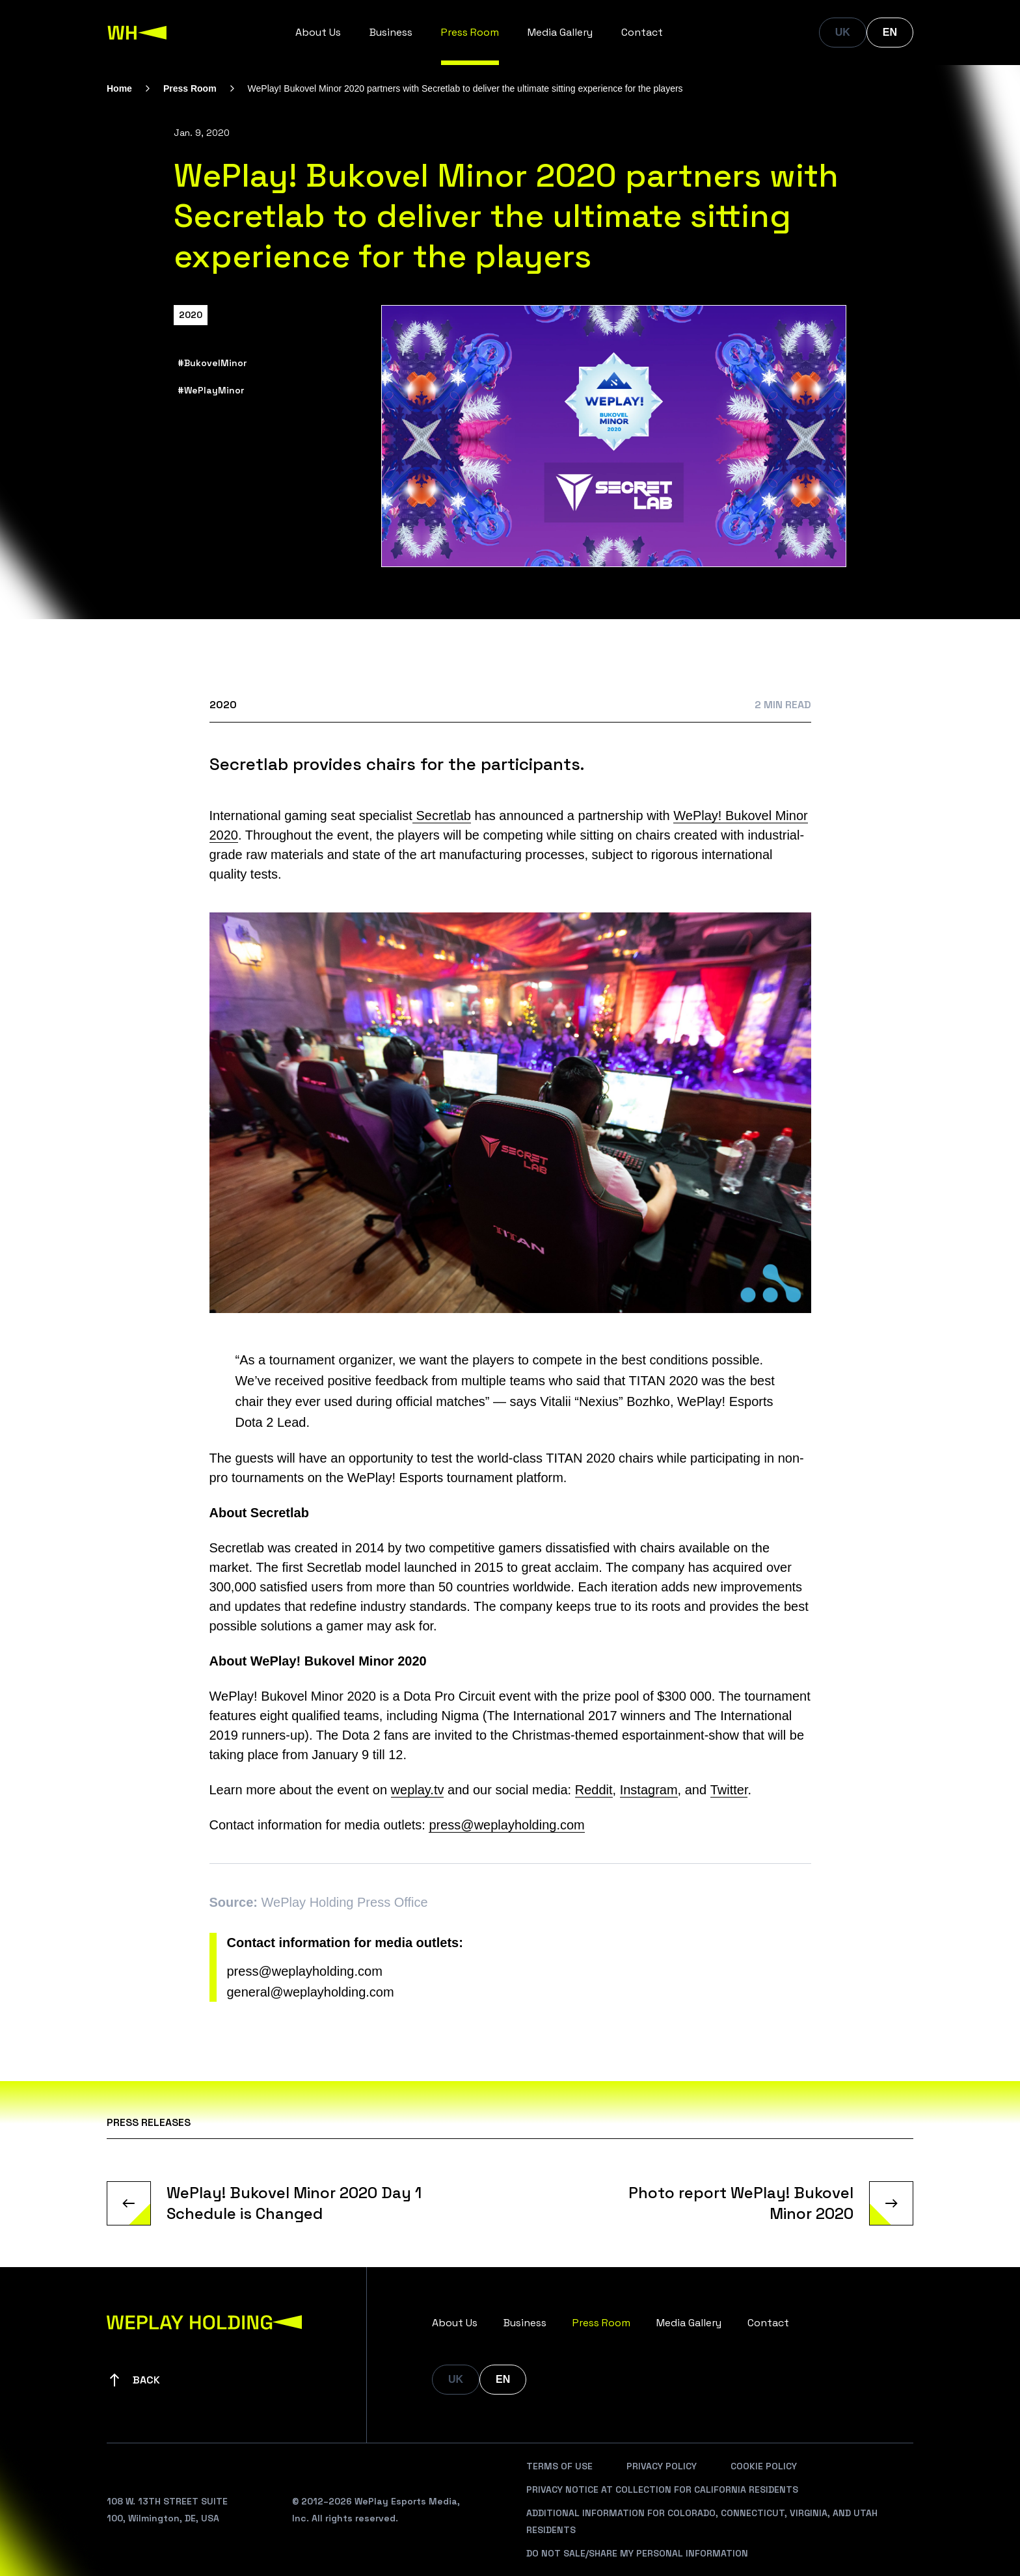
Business (390, 32)
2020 (190, 315)
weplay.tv (417, 1790)
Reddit (594, 1790)
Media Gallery (560, 32)
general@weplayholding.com (310, 1992)
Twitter (729, 1790)
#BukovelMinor (212, 363)
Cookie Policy (764, 2466)
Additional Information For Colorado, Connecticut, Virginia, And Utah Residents (702, 2521)
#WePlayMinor (211, 390)
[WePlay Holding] (137, 32)
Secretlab (441, 815)
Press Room (470, 32)
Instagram (649, 1790)
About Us (318, 32)
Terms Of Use (559, 2466)
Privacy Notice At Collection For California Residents (662, 2489)
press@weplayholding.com (506, 1825)
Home (119, 88)
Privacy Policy (661, 2466)
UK (842, 32)
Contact (642, 32)
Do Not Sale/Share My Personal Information (637, 2553)
